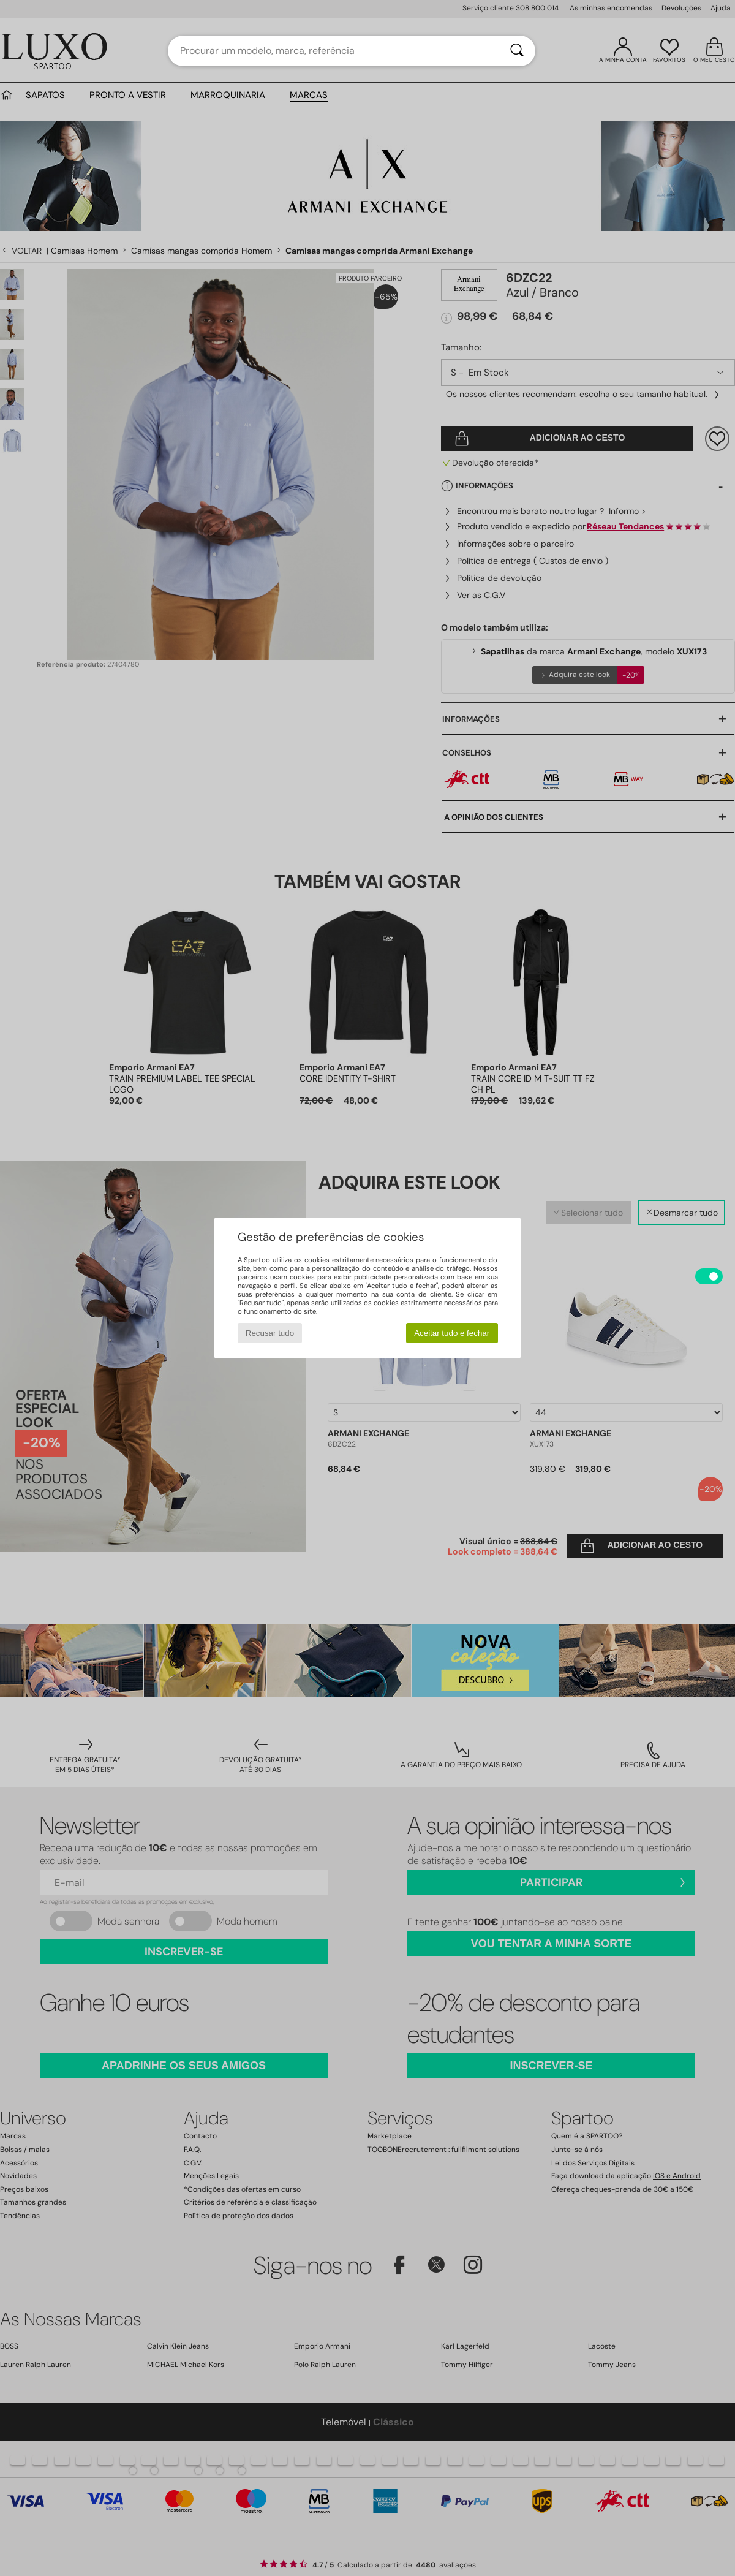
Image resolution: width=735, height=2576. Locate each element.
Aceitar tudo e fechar (451, 1333)
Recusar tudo (270, 1333)
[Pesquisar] (517, 51)
